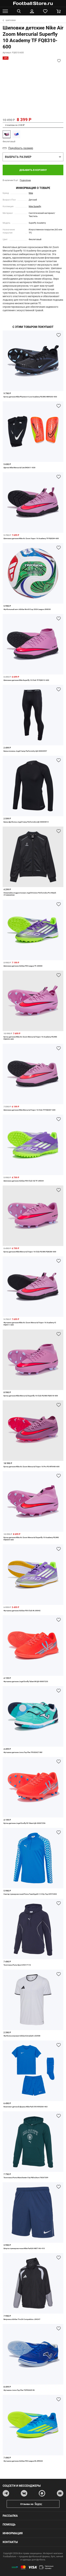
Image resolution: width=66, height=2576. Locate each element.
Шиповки (9, 20)
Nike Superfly (35, 206)
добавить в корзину (33, 170)
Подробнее (25, 180)
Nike (31, 193)
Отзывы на (35, 2504)
